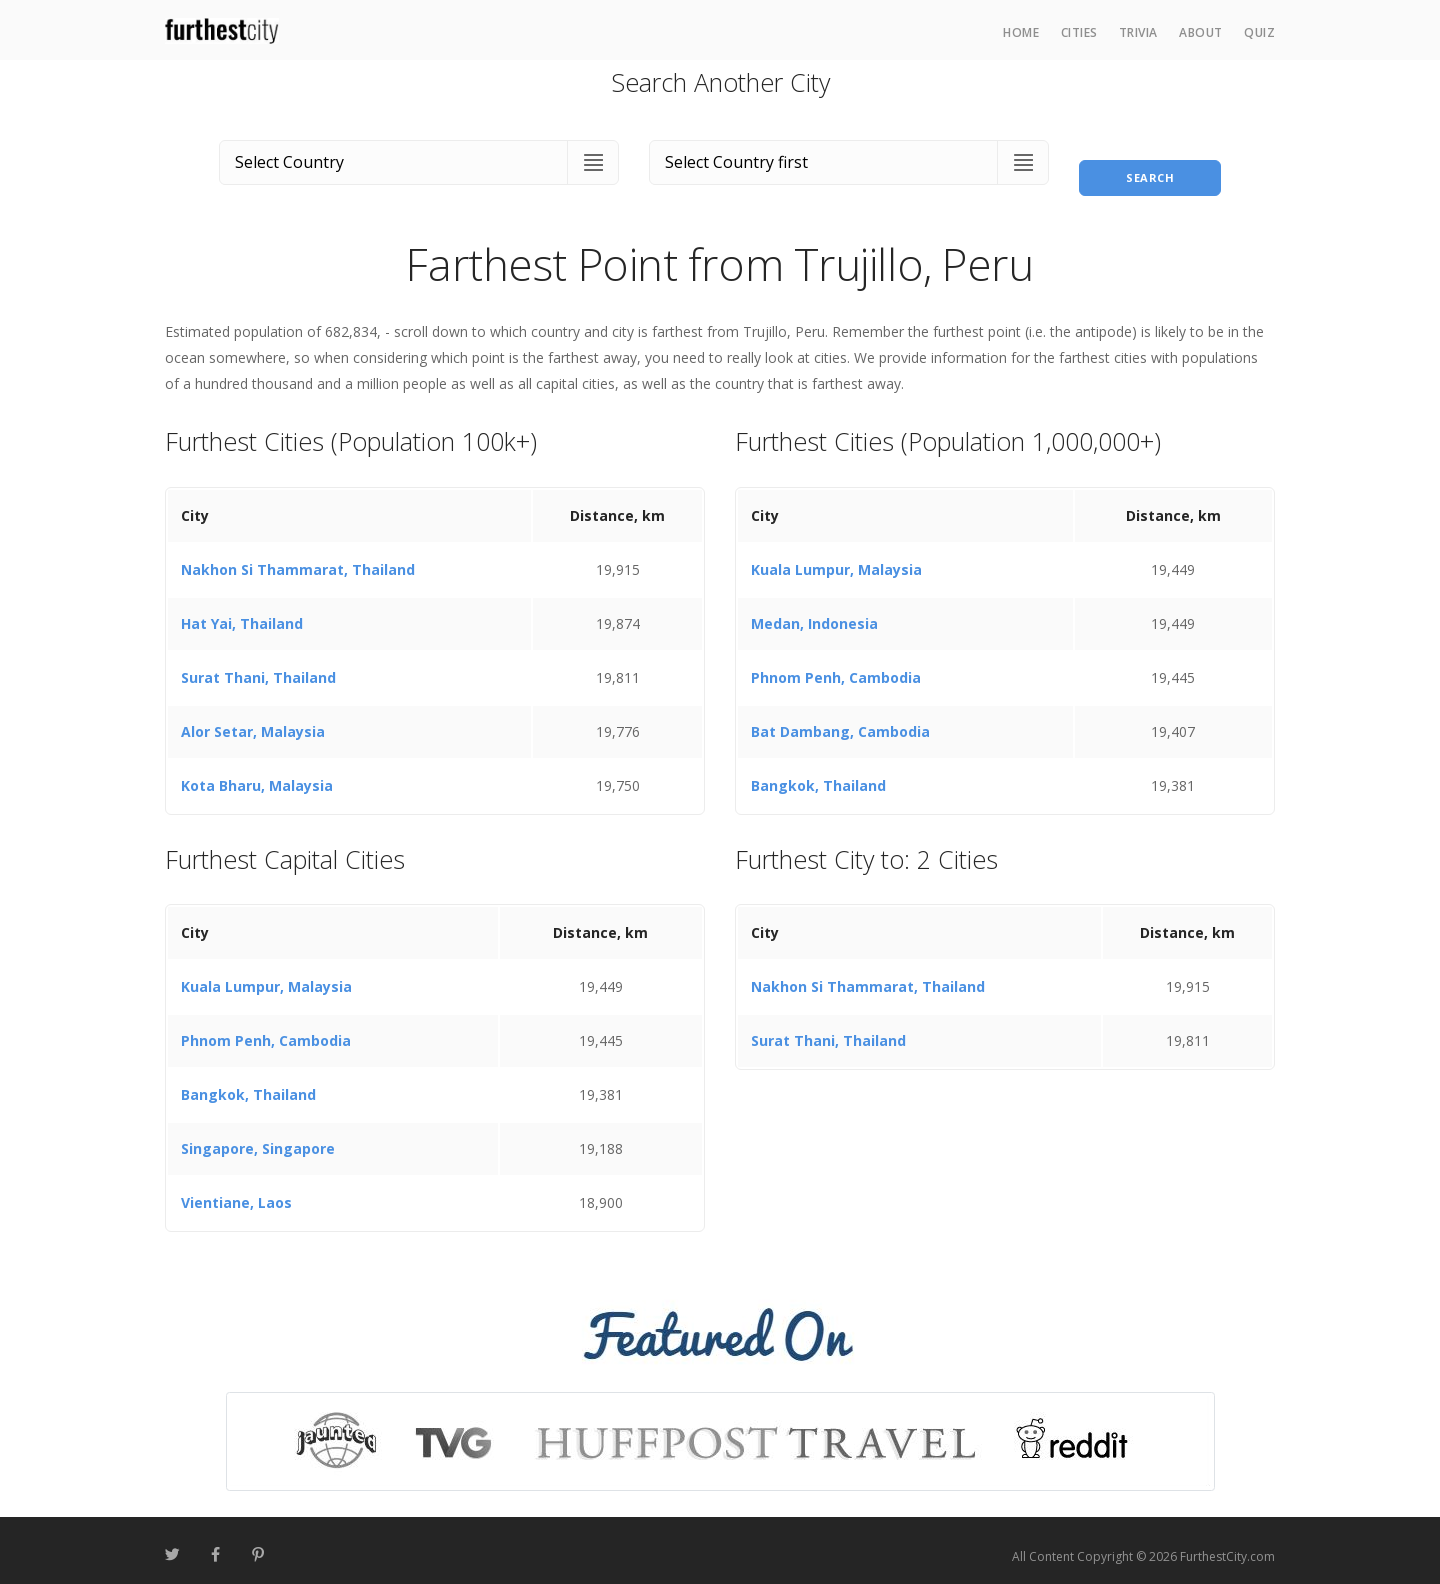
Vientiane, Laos (236, 1191)
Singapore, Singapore (258, 1137)
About (1201, 32)
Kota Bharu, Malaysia (257, 773)
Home (1021, 32)
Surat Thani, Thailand (258, 665)
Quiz (1259, 32)
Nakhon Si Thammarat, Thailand (298, 557)
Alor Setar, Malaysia (253, 719)
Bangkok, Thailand (818, 773)
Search (1150, 158)
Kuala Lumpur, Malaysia (836, 557)
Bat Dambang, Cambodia (840, 719)
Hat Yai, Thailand (242, 611)
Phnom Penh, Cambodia (836, 665)
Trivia (1138, 32)
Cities (1079, 32)
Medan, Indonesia (814, 611)
